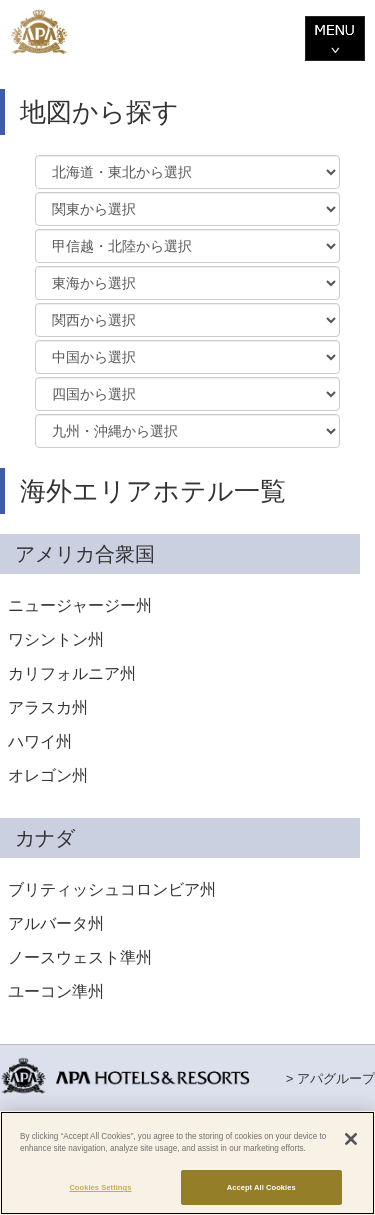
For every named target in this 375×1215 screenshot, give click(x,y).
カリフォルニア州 (72, 673)
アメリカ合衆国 (85, 554)
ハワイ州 (40, 741)
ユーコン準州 (56, 991)
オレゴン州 (48, 775)
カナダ (45, 838)
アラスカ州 (48, 707)
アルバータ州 (56, 923)
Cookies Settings (100, 1187)
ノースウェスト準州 (80, 957)
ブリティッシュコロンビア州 (112, 889)
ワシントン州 (56, 639)
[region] (187, 1163)
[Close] (351, 1139)
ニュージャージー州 (80, 605)
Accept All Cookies (261, 1187)
